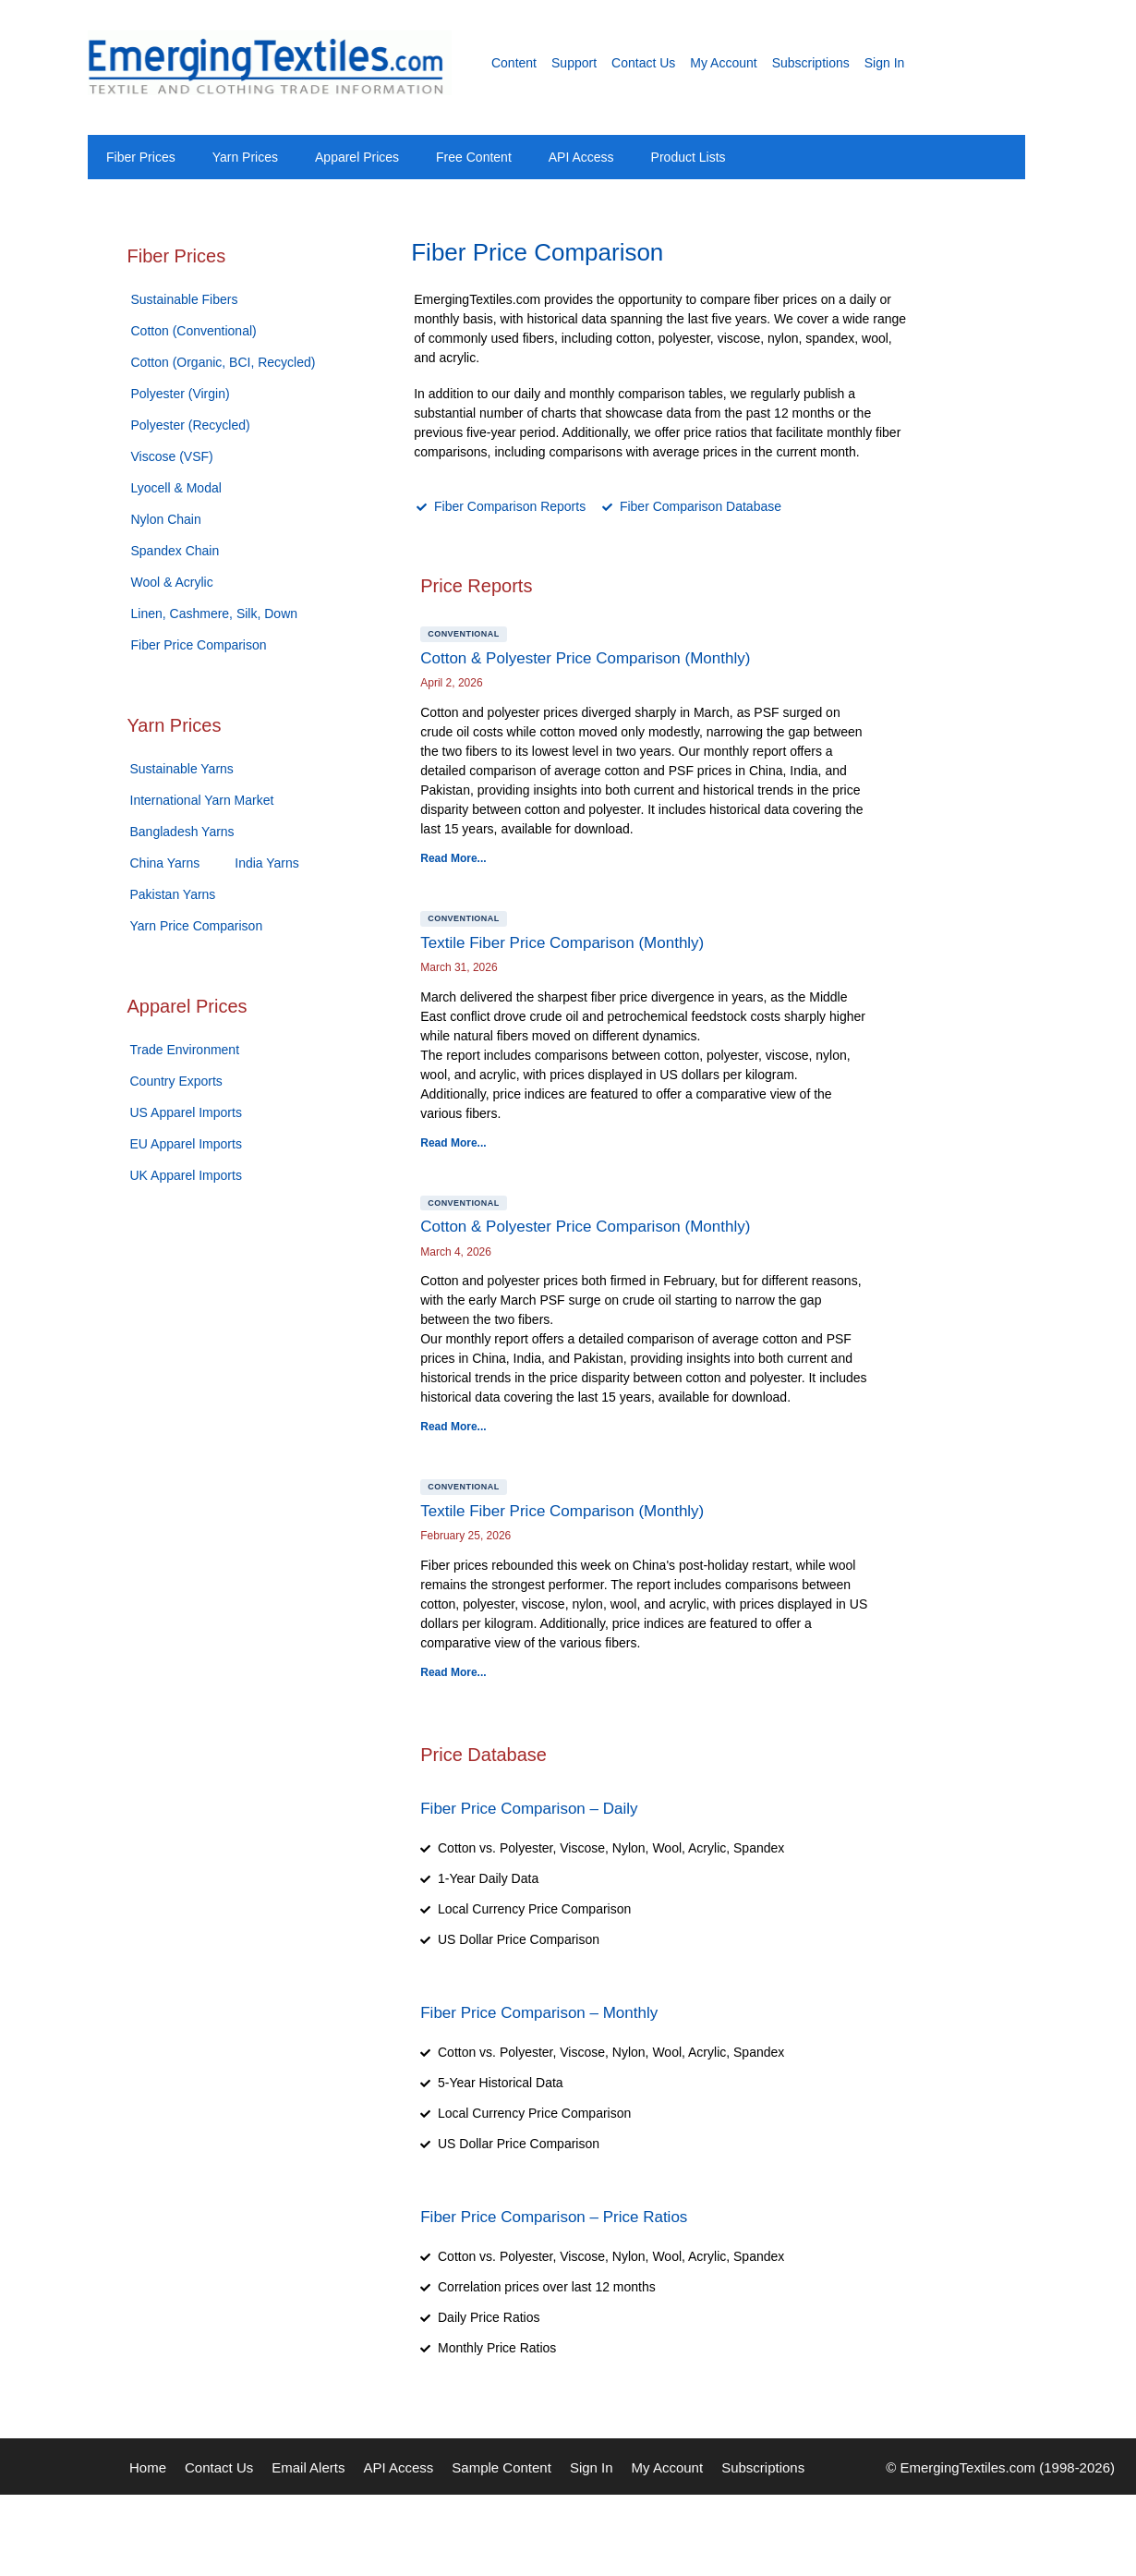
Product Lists (688, 157)
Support (574, 62)
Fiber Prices (140, 157)
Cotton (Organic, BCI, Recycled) (223, 362)
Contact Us (643, 62)
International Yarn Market (202, 800)
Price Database (483, 1754)
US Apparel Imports (186, 1112)
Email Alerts (308, 2467)
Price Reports (476, 586)
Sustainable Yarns (182, 768)
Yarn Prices (245, 157)
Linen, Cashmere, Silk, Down (214, 613)
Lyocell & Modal (176, 487)
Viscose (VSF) (172, 456)
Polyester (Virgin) (180, 393)
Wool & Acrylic (172, 582)
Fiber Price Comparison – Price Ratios (553, 2217)
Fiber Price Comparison (199, 645)
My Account (723, 62)
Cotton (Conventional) (194, 330)
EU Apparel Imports (186, 1143)
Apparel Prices (357, 157)
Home (147, 2467)
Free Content (474, 157)
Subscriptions (811, 62)
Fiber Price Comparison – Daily (528, 1808)
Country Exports (176, 1081)
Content (514, 62)
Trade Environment (185, 1049)
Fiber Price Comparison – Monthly (539, 2013)
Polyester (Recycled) (190, 425)
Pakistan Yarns (173, 894)
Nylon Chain (166, 519)
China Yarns (165, 863)
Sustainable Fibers (184, 299)
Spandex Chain (175, 550)
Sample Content (501, 2467)
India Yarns (267, 863)
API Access (581, 157)
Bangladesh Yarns (182, 831)
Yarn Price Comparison (196, 925)
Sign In (884, 62)
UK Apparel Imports (186, 1175)
